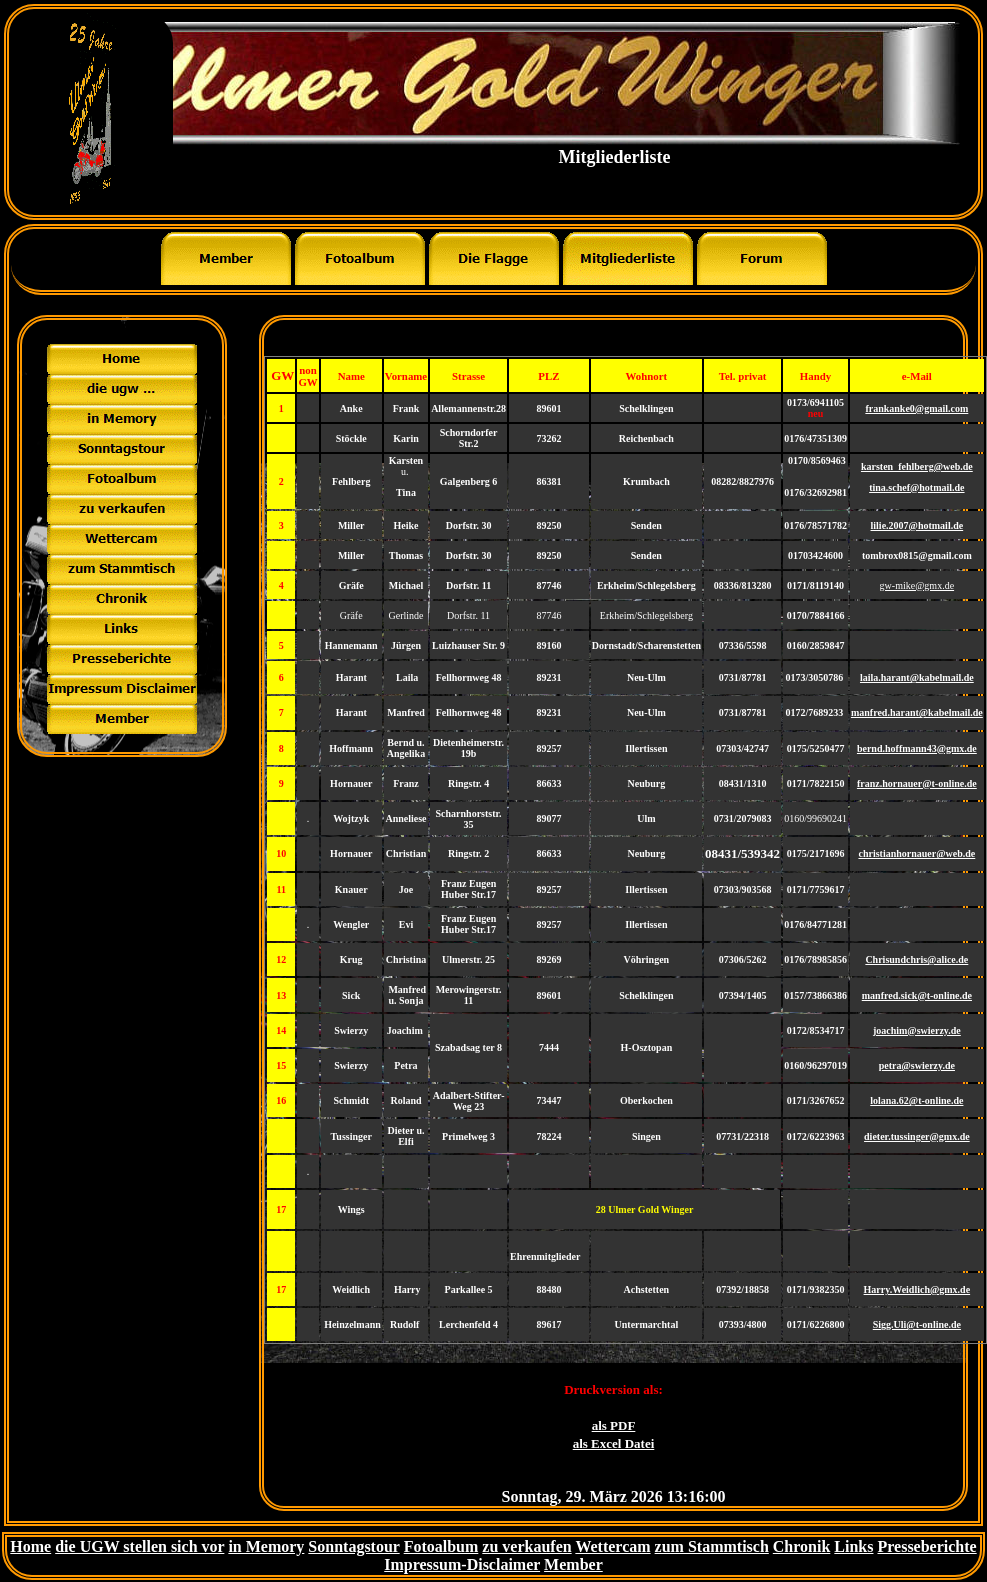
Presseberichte (926, 1546)
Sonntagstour (353, 1546)
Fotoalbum (441, 1546)
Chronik (802, 1546)
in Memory (266, 1546)
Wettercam (612, 1546)
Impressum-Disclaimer (462, 1564)
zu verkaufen (526, 1546)
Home (30, 1546)
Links (853, 1546)
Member (573, 1564)
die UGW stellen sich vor (139, 1546)
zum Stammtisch (712, 1546)
